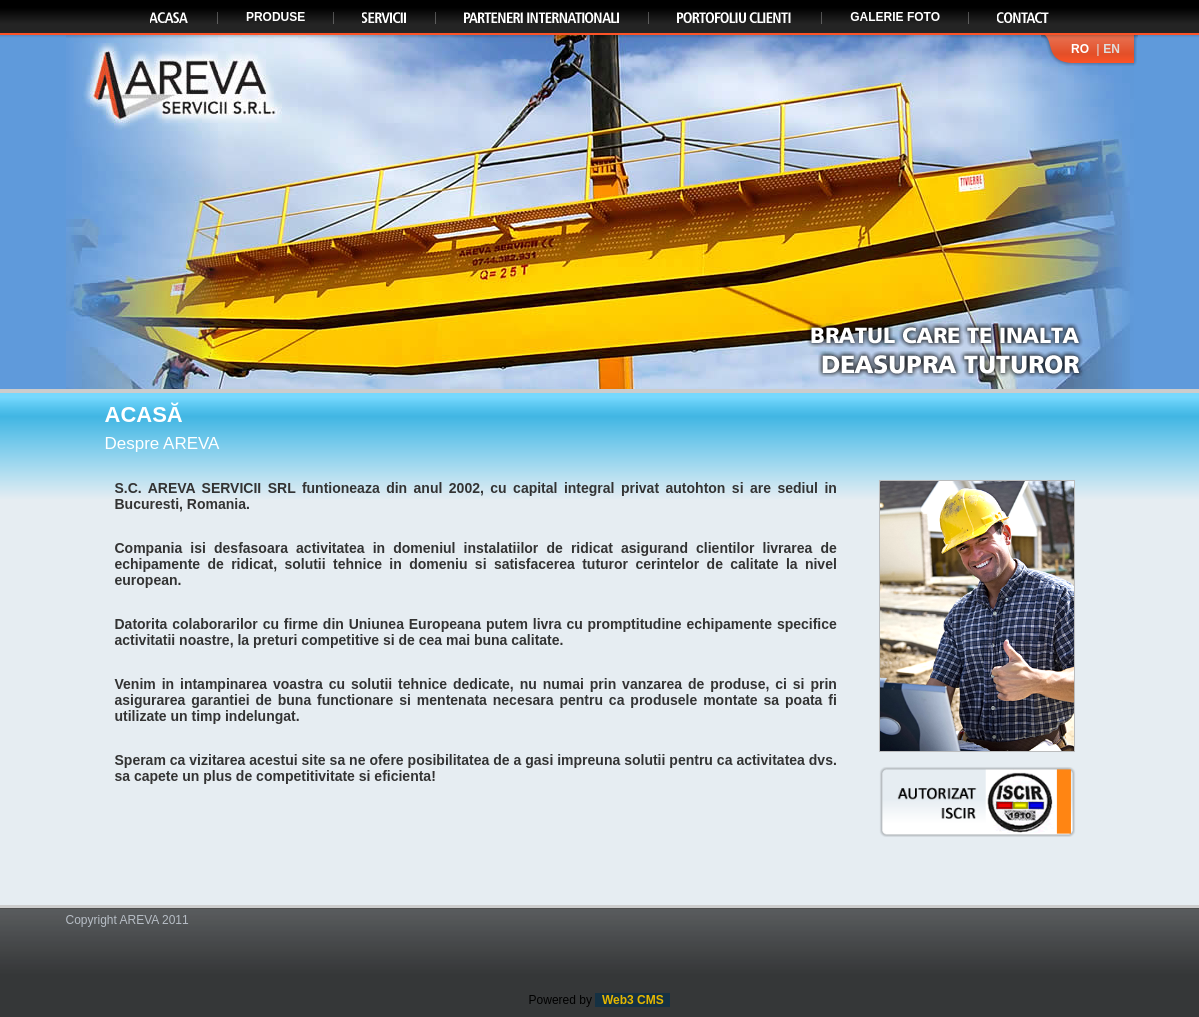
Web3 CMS (632, 1000)
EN (1111, 49)
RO (1080, 49)
